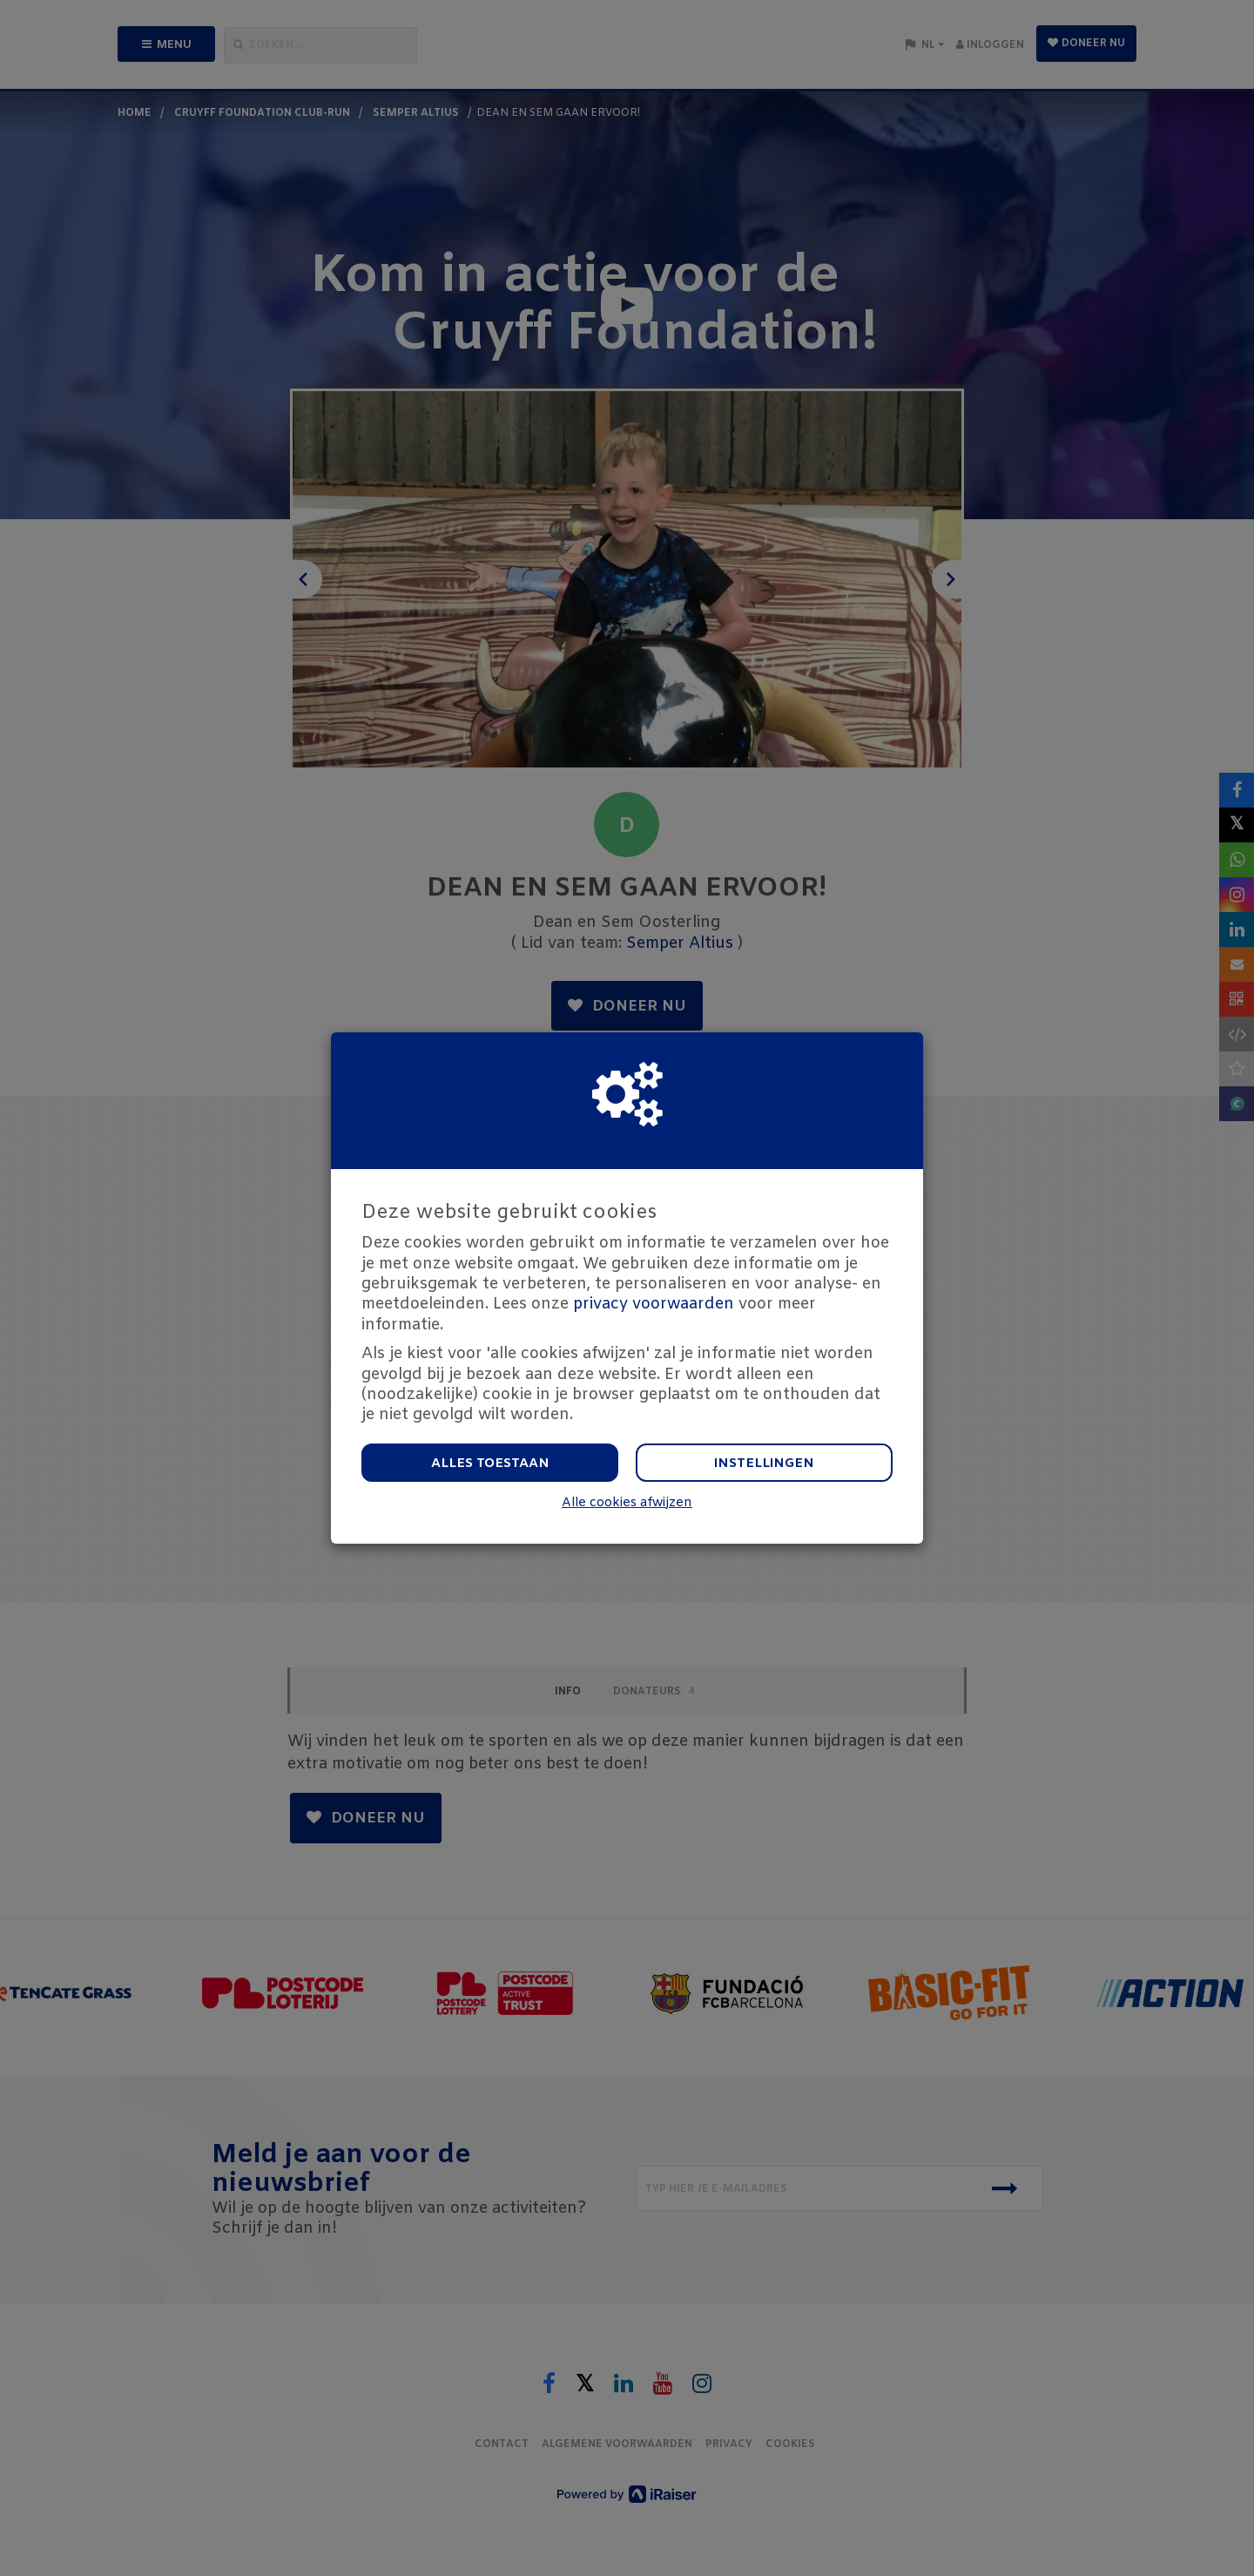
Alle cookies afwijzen (627, 1503)
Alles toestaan (490, 1463)
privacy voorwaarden (653, 1304)
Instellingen (764, 1463)
